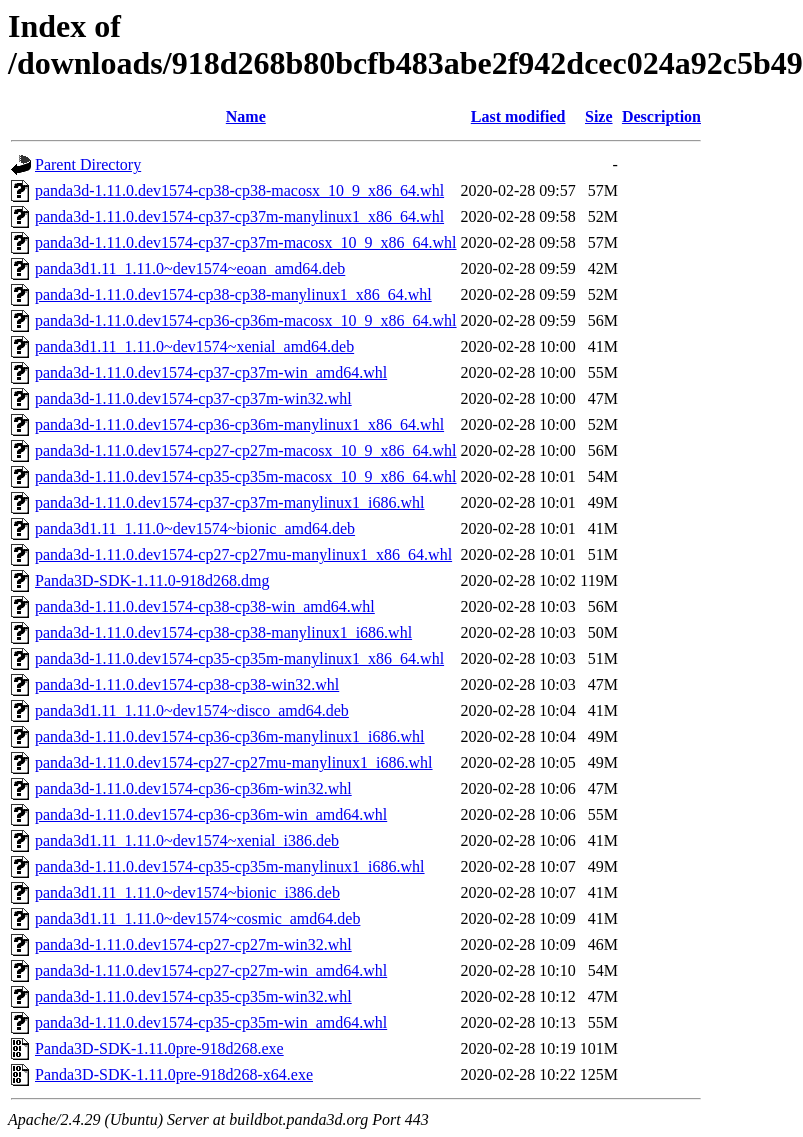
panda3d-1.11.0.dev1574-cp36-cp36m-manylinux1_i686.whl (230, 736)
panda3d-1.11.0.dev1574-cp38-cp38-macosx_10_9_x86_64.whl (239, 190)
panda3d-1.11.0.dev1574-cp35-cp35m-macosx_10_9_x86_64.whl (246, 476)
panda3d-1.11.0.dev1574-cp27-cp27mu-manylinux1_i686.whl (234, 762)
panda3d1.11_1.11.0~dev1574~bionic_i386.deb (187, 892)
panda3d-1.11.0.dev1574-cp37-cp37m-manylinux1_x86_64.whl (239, 216)
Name (246, 116)
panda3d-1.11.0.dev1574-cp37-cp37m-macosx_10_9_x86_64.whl (246, 242)
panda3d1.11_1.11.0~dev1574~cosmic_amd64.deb (197, 918)
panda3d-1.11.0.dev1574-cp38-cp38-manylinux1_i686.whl (223, 632)
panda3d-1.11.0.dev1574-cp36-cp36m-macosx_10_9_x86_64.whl (246, 320)
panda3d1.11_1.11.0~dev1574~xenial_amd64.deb (194, 346)
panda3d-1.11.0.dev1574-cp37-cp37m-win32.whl (193, 398)
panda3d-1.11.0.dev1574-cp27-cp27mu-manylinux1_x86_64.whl (243, 554)
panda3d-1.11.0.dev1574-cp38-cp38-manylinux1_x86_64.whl (233, 294)
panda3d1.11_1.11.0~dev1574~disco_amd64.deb (192, 710)
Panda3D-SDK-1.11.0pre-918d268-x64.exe (174, 1074)
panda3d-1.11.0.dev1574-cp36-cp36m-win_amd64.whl (211, 814)
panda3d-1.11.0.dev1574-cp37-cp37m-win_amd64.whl (211, 372)
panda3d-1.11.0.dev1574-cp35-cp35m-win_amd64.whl (211, 1022)
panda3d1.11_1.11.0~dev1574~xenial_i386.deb (187, 840)
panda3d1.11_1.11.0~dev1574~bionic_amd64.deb (195, 528)
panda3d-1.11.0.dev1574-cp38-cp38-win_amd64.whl (205, 606)
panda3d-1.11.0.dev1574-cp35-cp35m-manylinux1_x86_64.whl (239, 658)
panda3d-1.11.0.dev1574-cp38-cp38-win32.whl (187, 684)
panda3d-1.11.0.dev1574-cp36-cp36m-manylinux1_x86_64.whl (239, 424)
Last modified (518, 116)
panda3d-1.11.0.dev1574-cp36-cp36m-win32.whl (193, 788)
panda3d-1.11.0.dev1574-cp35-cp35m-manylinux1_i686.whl (230, 866)
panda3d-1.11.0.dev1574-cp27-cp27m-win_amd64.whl (211, 970)
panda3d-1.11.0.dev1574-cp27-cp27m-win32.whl (193, 944)
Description (661, 116)
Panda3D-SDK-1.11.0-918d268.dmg (152, 580)
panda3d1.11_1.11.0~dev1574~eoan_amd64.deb (190, 268)
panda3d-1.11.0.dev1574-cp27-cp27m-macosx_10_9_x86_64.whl (246, 450)
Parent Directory (88, 164)
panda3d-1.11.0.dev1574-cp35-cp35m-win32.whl (193, 996)
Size (599, 116)
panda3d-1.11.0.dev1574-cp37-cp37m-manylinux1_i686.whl (230, 502)
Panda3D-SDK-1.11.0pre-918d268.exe (159, 1048)
